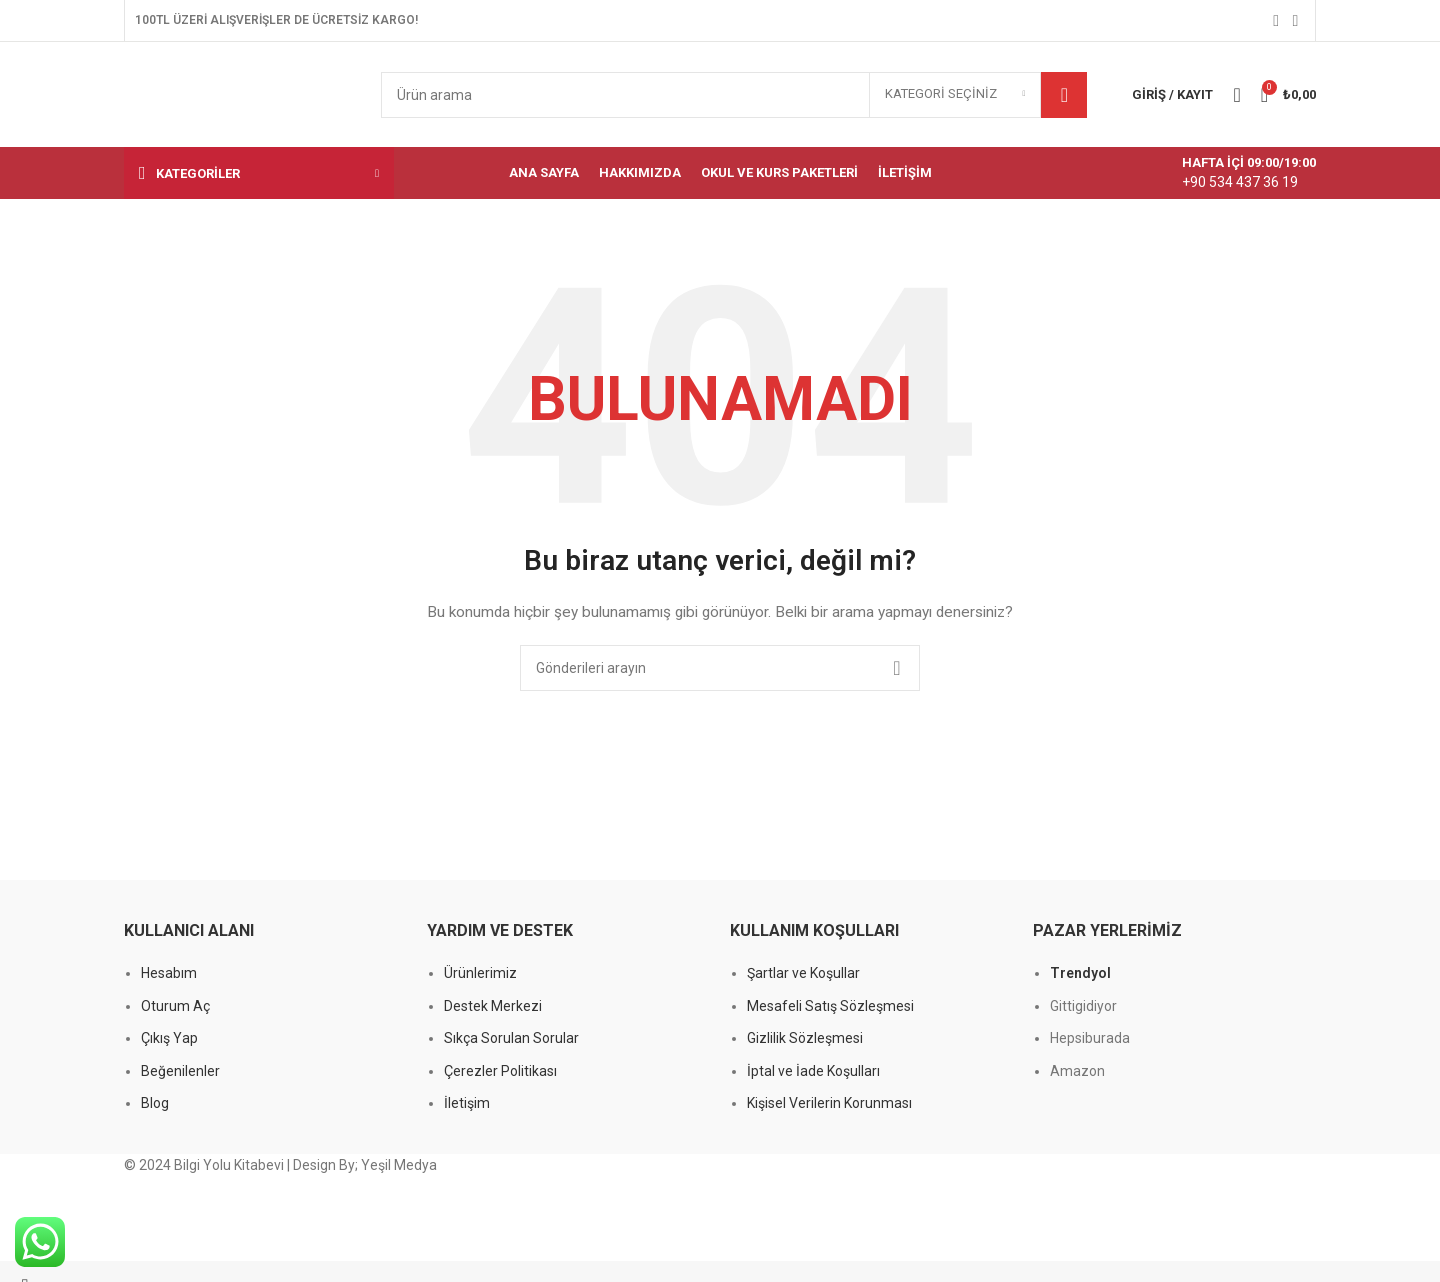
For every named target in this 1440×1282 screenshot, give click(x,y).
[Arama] (734, 95)
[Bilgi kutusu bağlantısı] (1228, 173)
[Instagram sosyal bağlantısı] (1295, 20)
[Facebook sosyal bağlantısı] (1276, 20)
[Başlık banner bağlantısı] (720, 641)
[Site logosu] (237, 93)
